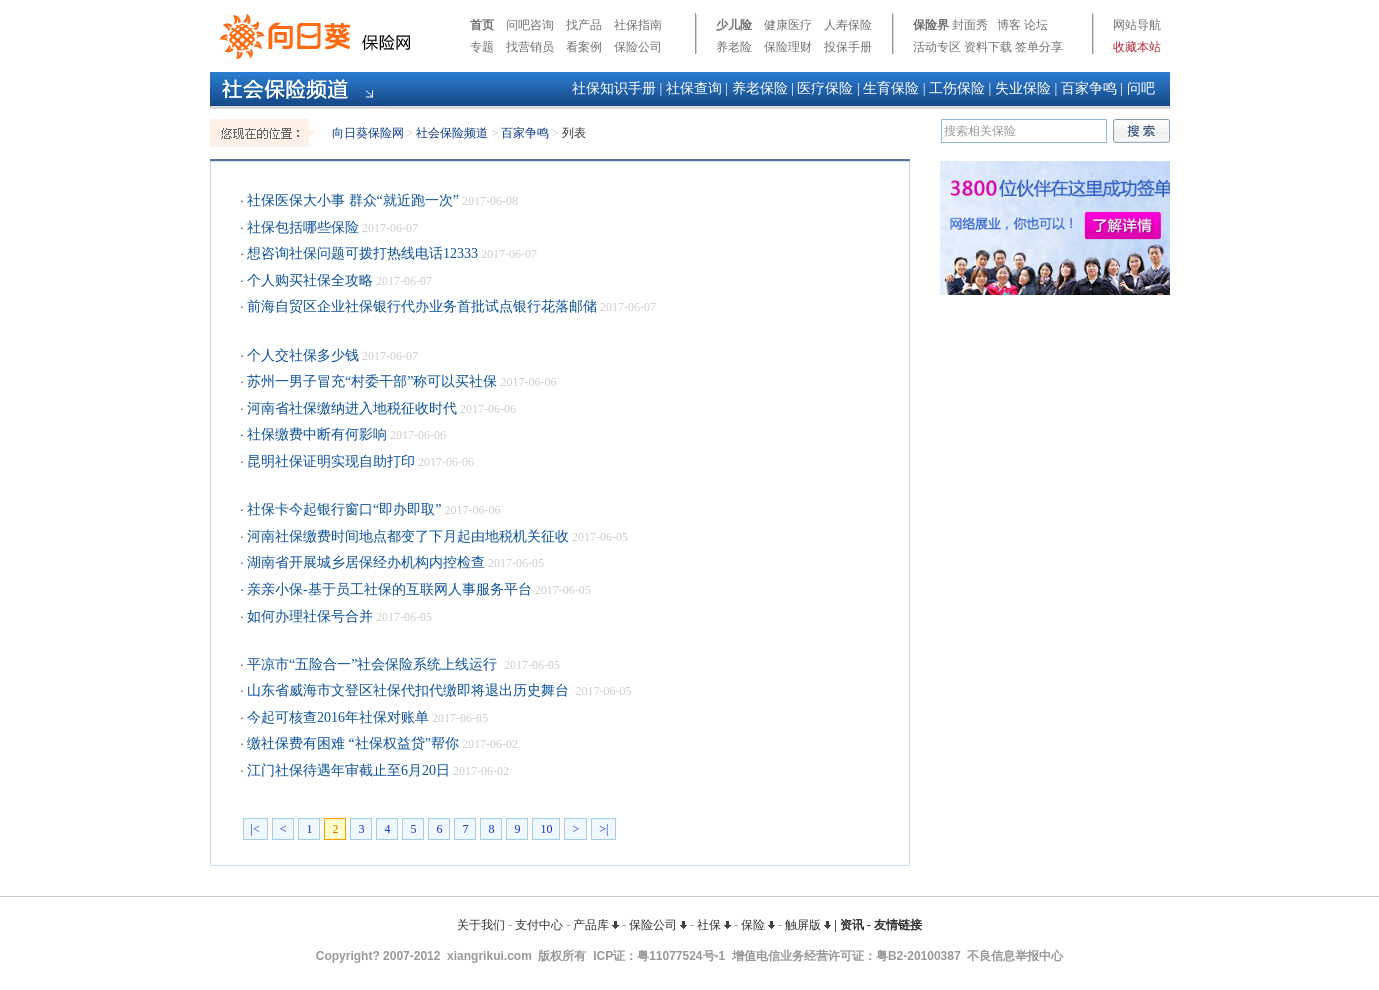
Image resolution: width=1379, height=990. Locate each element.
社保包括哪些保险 (302, 227)
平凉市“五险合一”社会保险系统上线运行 (372, 664)
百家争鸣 (1089, 88)
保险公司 (638, 47)
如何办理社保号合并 (309, 616)
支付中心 (539, 925)
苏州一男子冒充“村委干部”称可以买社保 (371, 381)
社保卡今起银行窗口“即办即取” (343, 509)
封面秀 (970, 25)
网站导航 (1137, 25)
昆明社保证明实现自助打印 (330, 461)
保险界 (931, 25)
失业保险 (1023, 88)
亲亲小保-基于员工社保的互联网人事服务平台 (388, 589)
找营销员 (530, 47)
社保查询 (694, 88)
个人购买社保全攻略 (309, 280)
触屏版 (808, 925)
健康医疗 (788, 25)
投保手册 (848, 47)
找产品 (584, 25)
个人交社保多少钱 (302, 355)
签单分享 (1039, 47)
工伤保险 (957, 88)
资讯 (852, 925)
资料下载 (988, 47)
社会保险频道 (452, 133)
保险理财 (788, 47)
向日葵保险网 (368, 133)
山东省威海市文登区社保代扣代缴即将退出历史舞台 (408, 690)
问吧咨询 (530, 25)
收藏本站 (1137, 47)
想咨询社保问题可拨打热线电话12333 (361, 253)
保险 (758, 925)
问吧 (1141, 88)
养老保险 (760, 88)
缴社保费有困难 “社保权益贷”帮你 (351, 743)
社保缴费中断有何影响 (316, 434)
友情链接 (898, 925)
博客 (1009, 25)
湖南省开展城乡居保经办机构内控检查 (365, 562)
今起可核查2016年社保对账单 (337, 717)
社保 (714, 925)
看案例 (584, 47)
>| (603, 829)
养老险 (734, 47)
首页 (482, 25)
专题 (482, 47)
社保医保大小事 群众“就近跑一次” (351, 200)
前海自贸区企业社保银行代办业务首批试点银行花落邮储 (421, 306)
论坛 (1036, 25)
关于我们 (481, 925)
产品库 (596, 925)
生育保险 (891, 88)
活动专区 (937, 47)
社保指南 (638, 25)
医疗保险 (825, 88)
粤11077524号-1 (681, 956)
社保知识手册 (614, 88)
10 (546, 829)
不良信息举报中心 (1015, 956)
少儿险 (734, 25)
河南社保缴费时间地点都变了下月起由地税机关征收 (407, 536)
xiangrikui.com (489, 956)
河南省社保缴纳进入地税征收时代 (351, 408)
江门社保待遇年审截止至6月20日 (347, 770)
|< (255, 829)
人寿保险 (848, 25)
